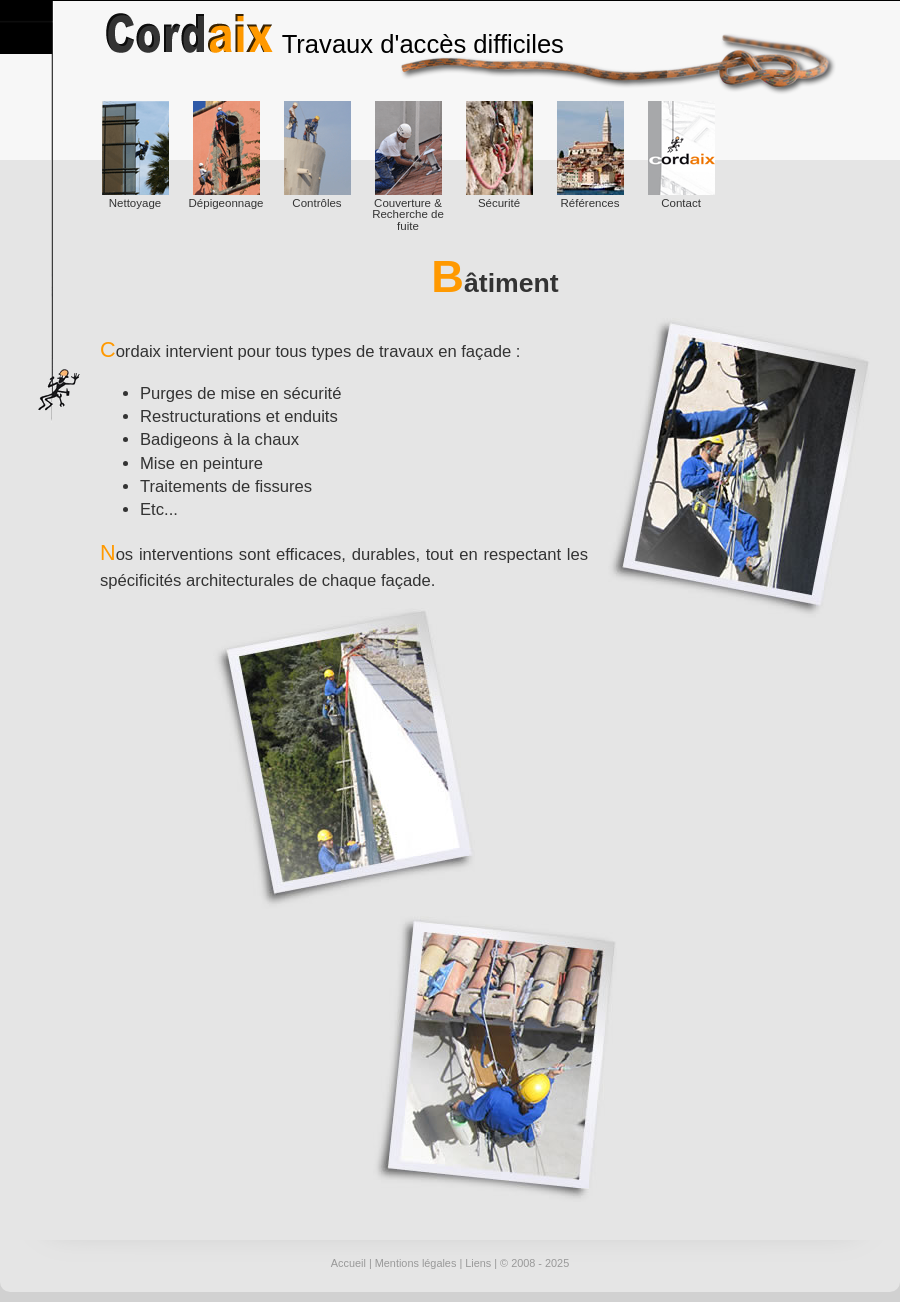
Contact (681, 155)
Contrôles (317, 155)
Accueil (348, 1263)
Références (590, 155)
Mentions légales (416, 1263)
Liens (478, 1263)
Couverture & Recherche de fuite (408, 166)
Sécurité (499, 155)
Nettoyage (135, 155)
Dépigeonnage (226, 155)
